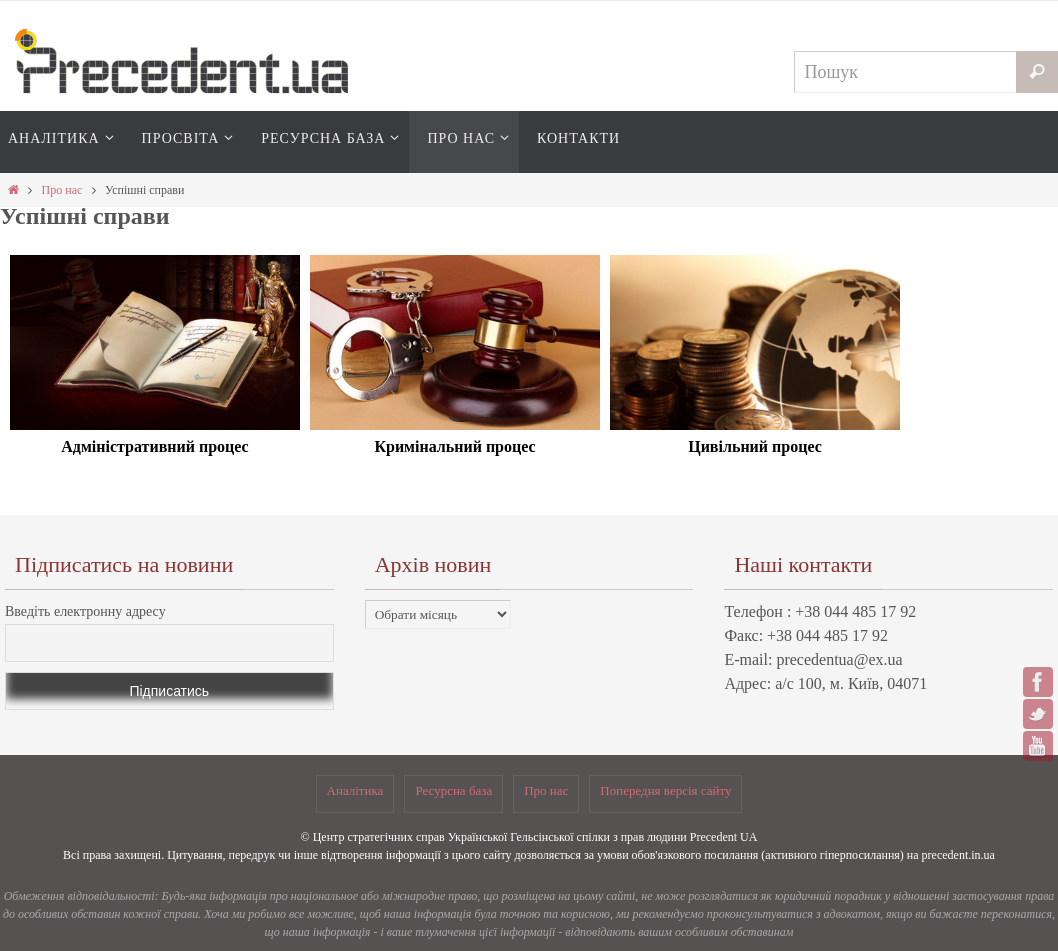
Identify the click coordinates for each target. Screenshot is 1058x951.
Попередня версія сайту (665, 790)
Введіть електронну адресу (85, 611)
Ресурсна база (453, 790)
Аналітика (355, 790)
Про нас (62, 190)
